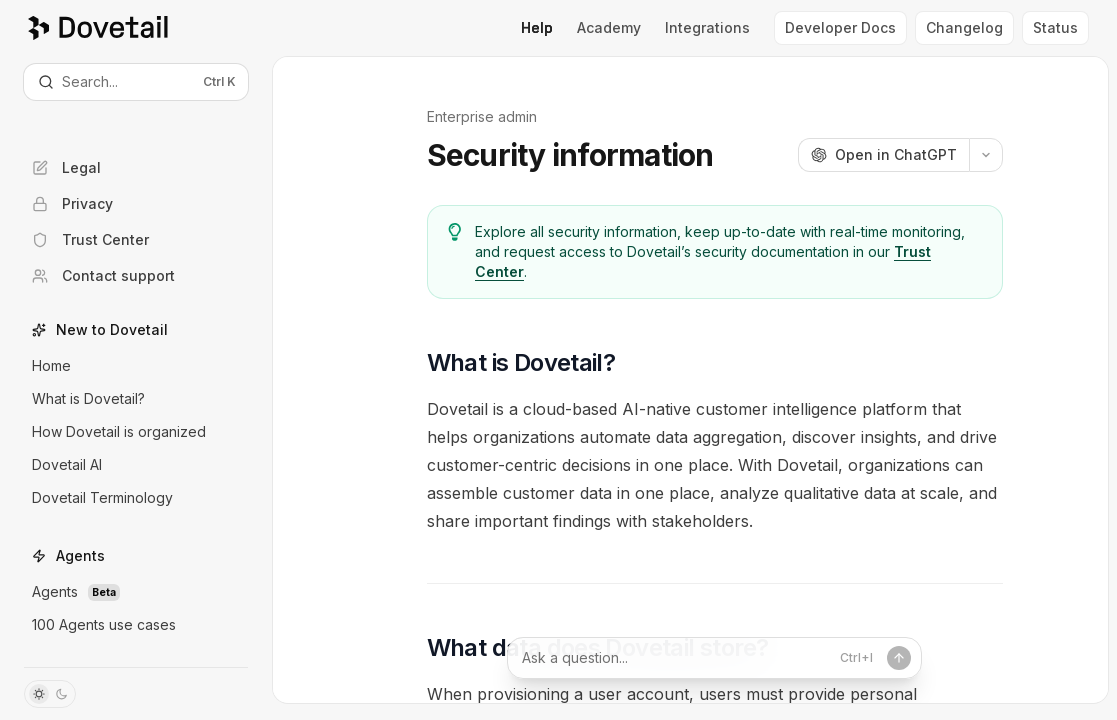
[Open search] (136, 82)
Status (1055, 27)
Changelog (964, 27)
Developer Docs (840, 27)
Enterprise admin (482, 116)
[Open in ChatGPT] (883, 155)
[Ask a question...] (715, 658)
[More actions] (986, 155)
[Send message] (884, 658)
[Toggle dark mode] (50, 694)
